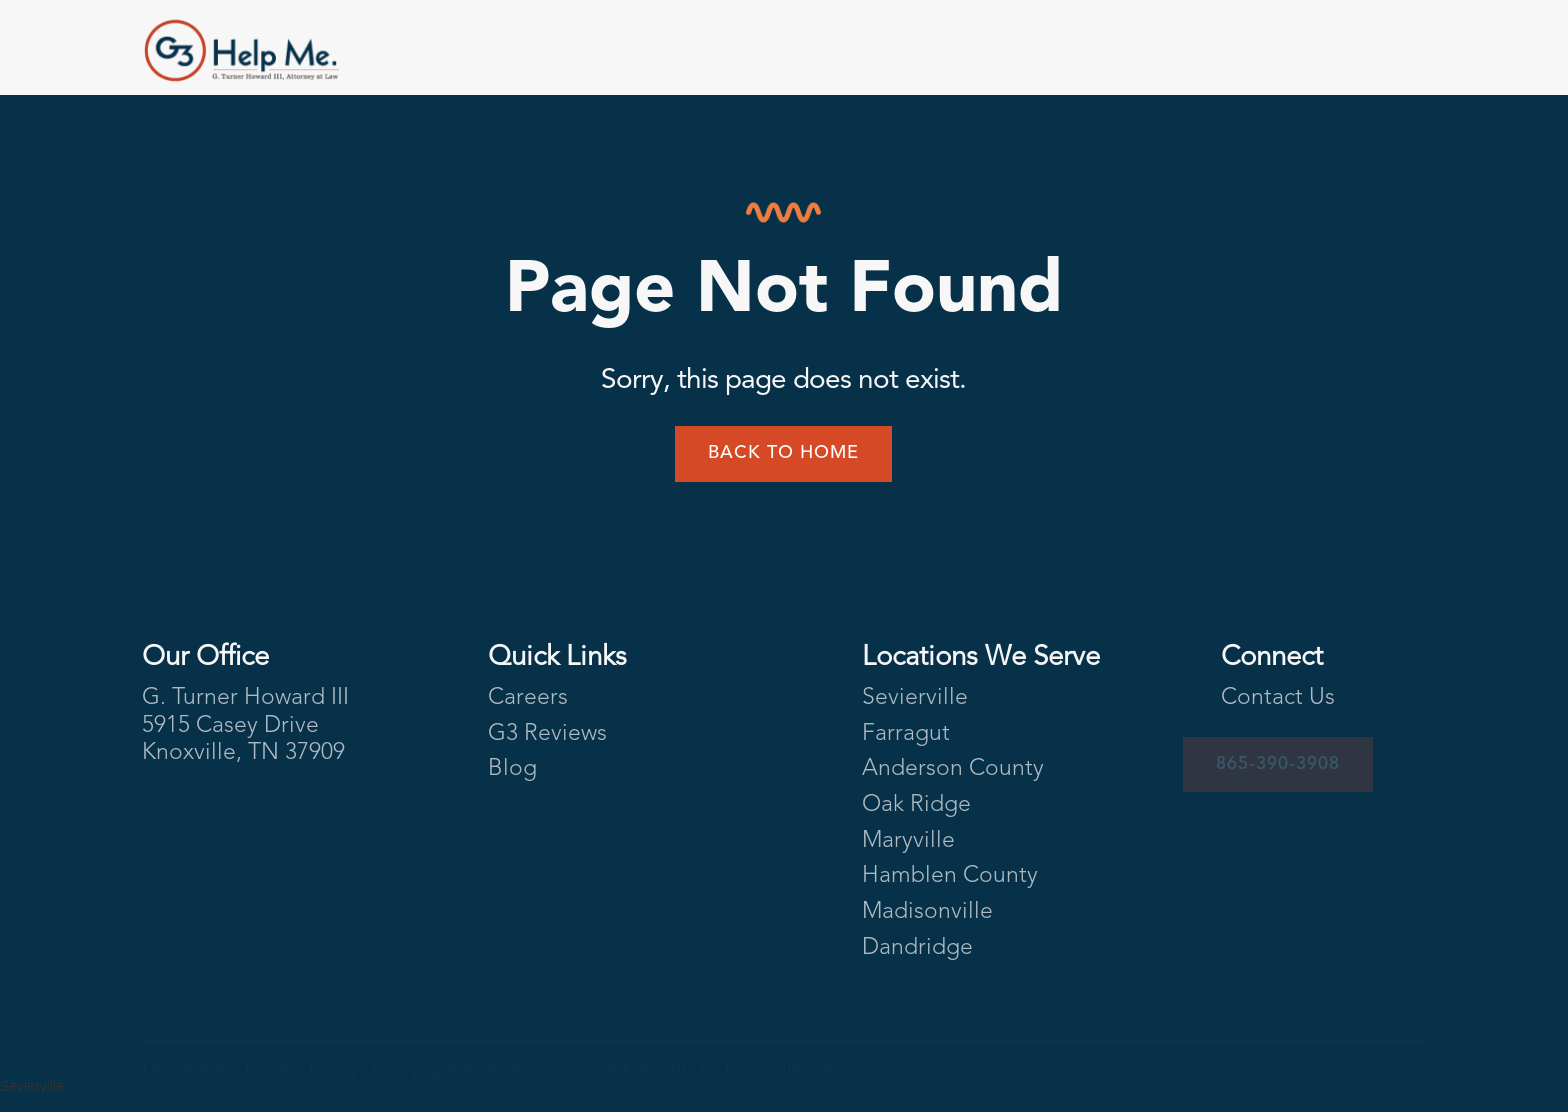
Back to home (783, 453)
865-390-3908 (1278, 764)
